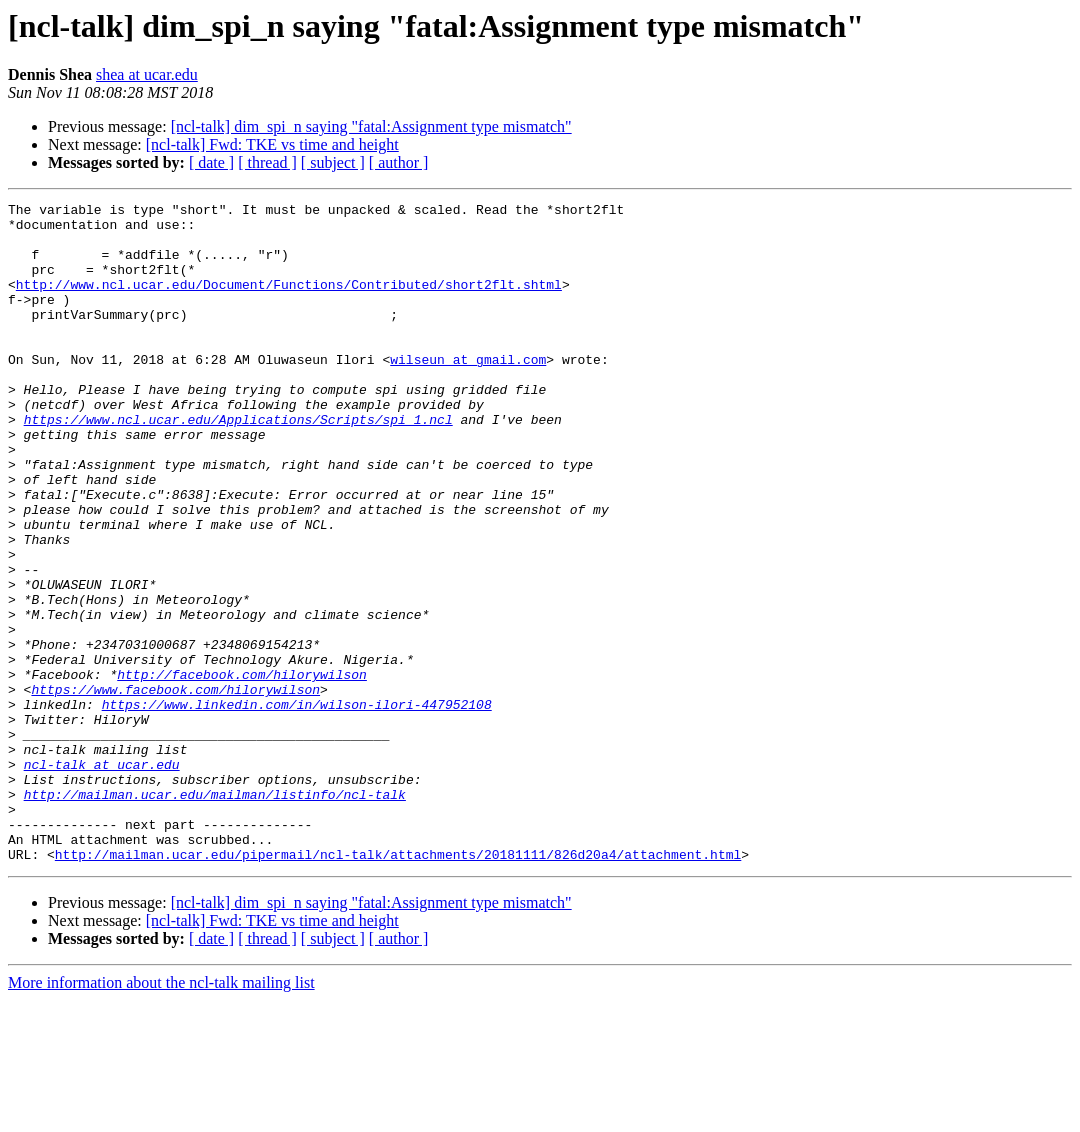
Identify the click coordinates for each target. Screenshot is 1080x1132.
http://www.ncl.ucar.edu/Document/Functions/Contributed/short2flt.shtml (289, 302)
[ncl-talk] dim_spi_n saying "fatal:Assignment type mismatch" (371, 126)
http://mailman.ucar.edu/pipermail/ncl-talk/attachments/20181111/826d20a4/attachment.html (398, 986)
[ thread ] (267, 162)
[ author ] (399, 162)
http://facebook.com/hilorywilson (242, 770)
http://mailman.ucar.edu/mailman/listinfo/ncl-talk (215, 914)
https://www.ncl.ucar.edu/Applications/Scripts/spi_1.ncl (238, 464)
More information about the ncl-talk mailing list (161, 1114)
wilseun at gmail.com (468, 392)
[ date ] (211, 162)
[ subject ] (333, 162)
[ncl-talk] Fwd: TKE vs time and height (272, 144)
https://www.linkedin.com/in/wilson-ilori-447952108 (297, 806)
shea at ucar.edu (147, 74)
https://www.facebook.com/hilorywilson (175, 788)
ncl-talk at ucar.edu (102, 878)
